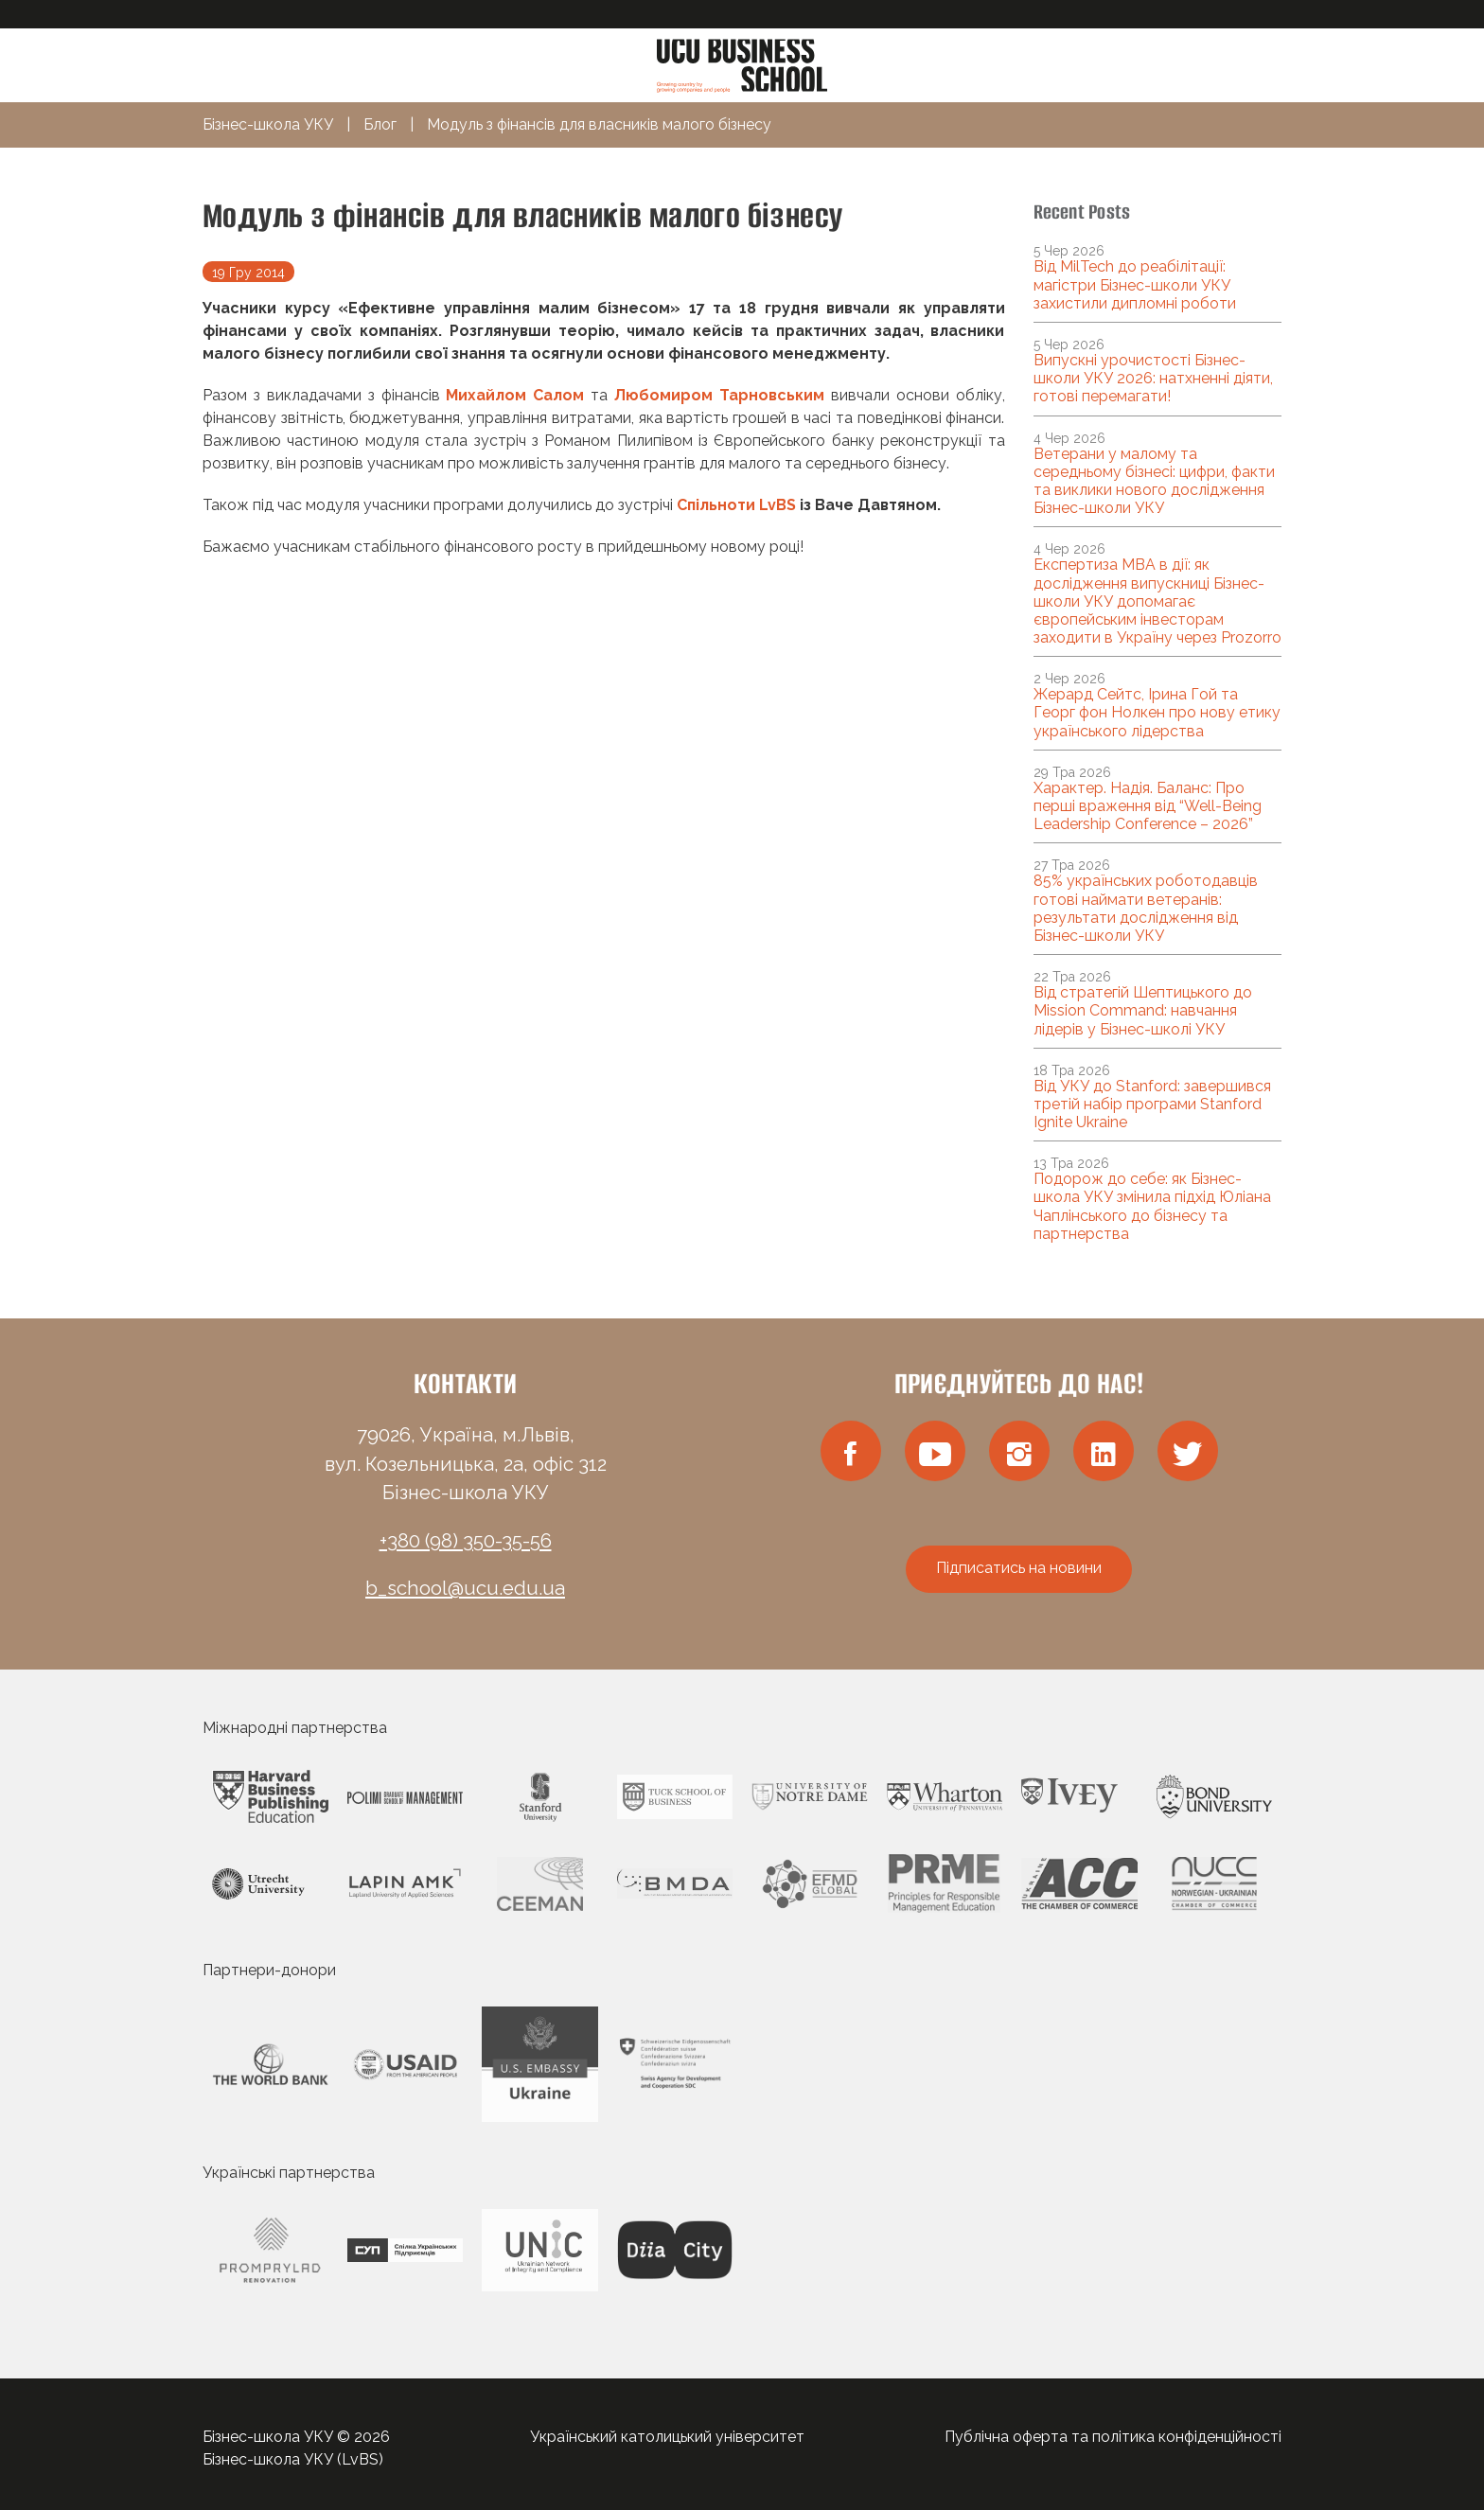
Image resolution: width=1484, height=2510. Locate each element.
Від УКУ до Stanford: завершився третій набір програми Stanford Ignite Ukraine (1152, 1104)
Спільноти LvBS (736, 505)
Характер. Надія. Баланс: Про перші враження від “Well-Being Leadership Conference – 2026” (1148, 806)
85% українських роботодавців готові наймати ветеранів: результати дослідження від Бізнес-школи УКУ (1146, 908)
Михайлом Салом (515, 395)
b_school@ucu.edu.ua (465, 1588)
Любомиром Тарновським (719, 395)
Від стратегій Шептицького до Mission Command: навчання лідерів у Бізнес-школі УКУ (1143, 1010)
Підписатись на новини (1019, 1568)
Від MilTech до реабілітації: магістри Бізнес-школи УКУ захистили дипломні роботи (1135, 284)
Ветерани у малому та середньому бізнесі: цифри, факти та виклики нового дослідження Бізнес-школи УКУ (1154, 481)
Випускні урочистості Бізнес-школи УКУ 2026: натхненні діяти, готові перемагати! (1153, 378)
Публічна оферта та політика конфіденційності (1113, 2437)
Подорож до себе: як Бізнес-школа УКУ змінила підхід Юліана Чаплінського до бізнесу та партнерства (1152, 1206)
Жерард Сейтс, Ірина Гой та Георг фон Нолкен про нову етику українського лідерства (1157, 712)
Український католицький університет (667, 2437)
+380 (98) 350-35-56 (466, 1540)
